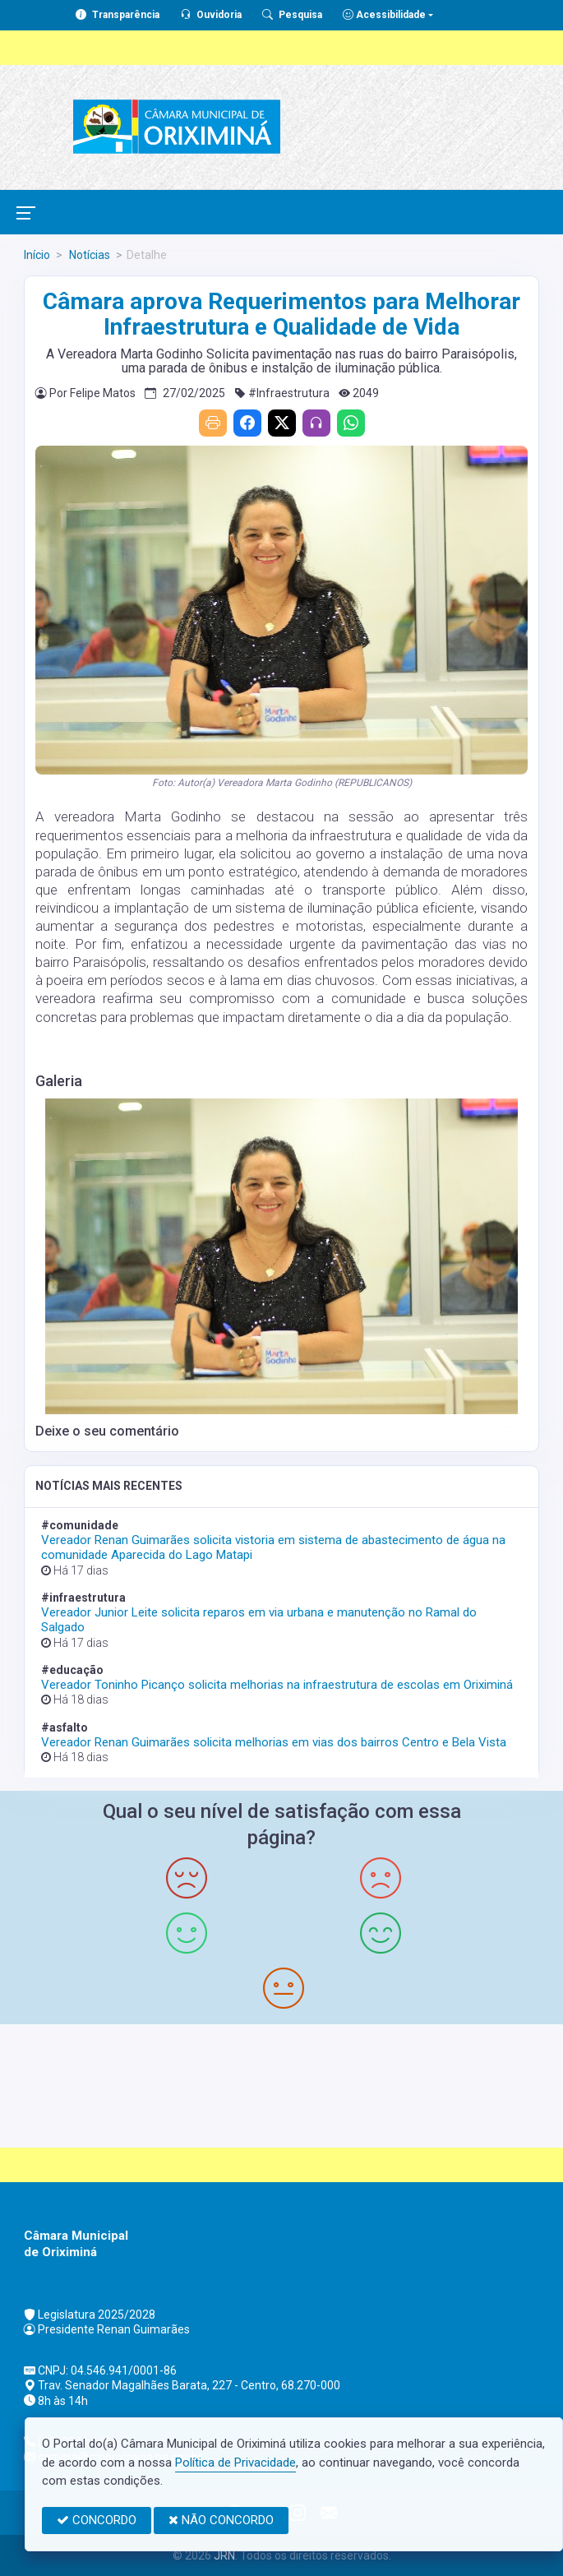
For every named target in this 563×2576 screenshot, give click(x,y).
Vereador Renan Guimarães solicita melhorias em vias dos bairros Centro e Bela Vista (273, 1742)
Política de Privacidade (235, 2462)
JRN (224, 2555)
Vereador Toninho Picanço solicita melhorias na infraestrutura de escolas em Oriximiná (277, 1684)
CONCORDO (96, 2520)
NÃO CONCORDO (221, 2520)
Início (37, 254)
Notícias (88, 254)
